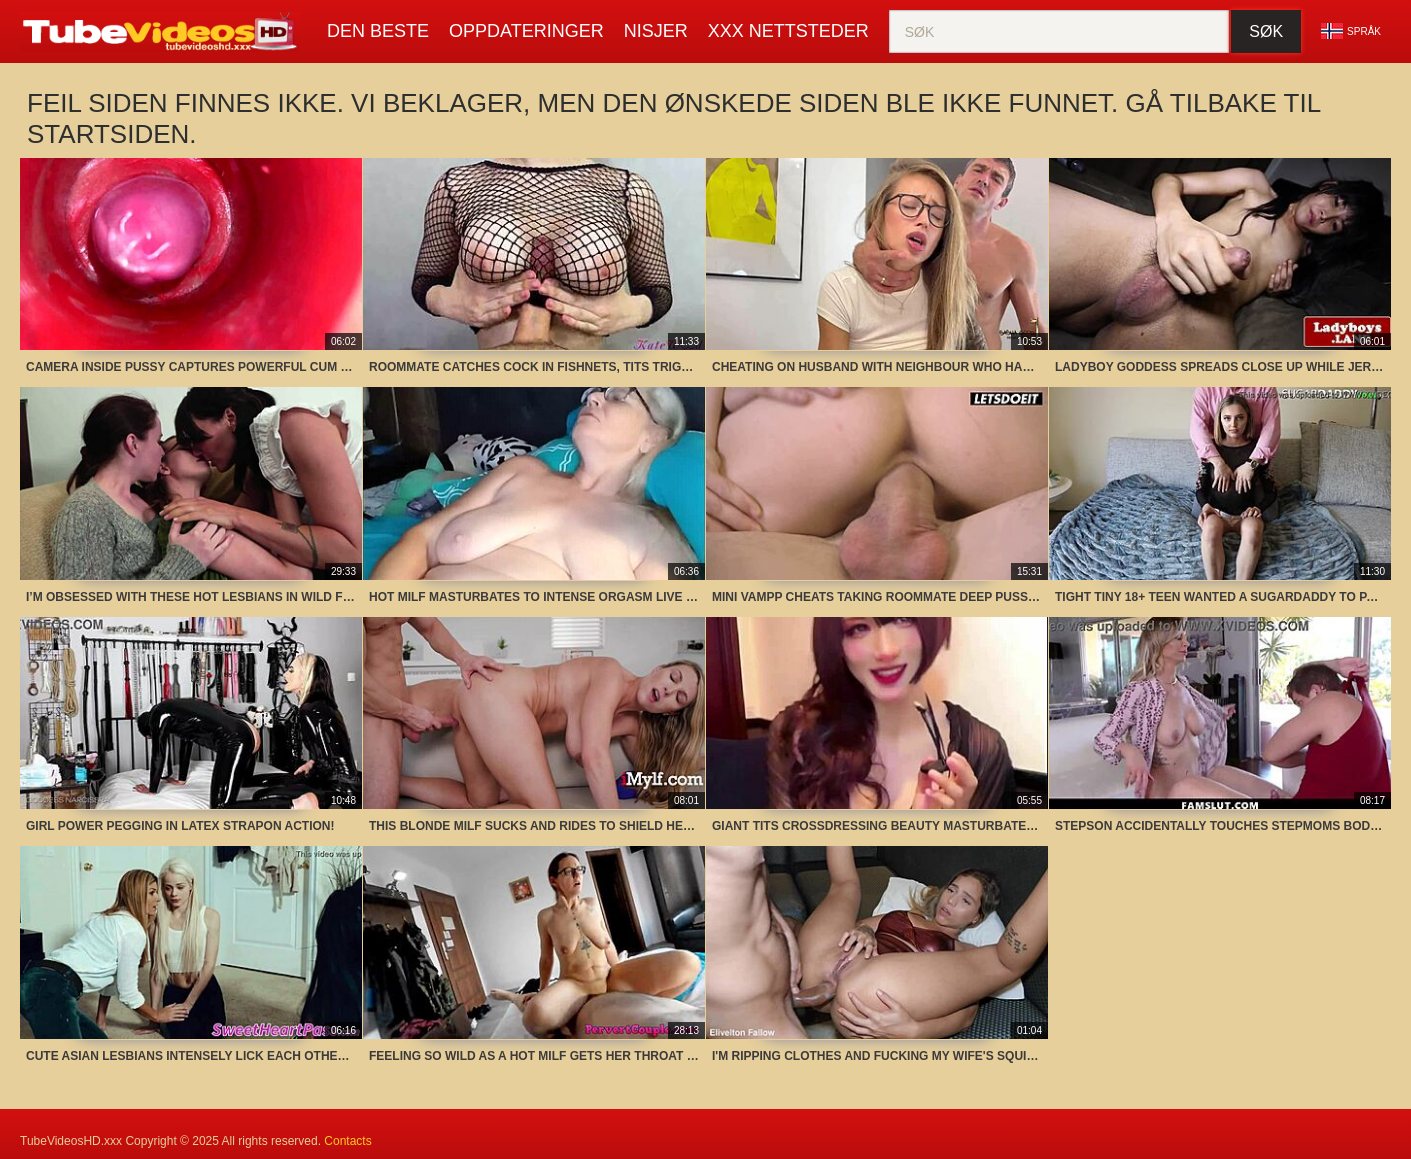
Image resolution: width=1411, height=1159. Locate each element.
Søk (1266, 31)
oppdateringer (526, 31)
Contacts (347, 1141)
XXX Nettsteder (788, 31)
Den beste (378, 31)
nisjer (656, 31)
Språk (1351, 31)
